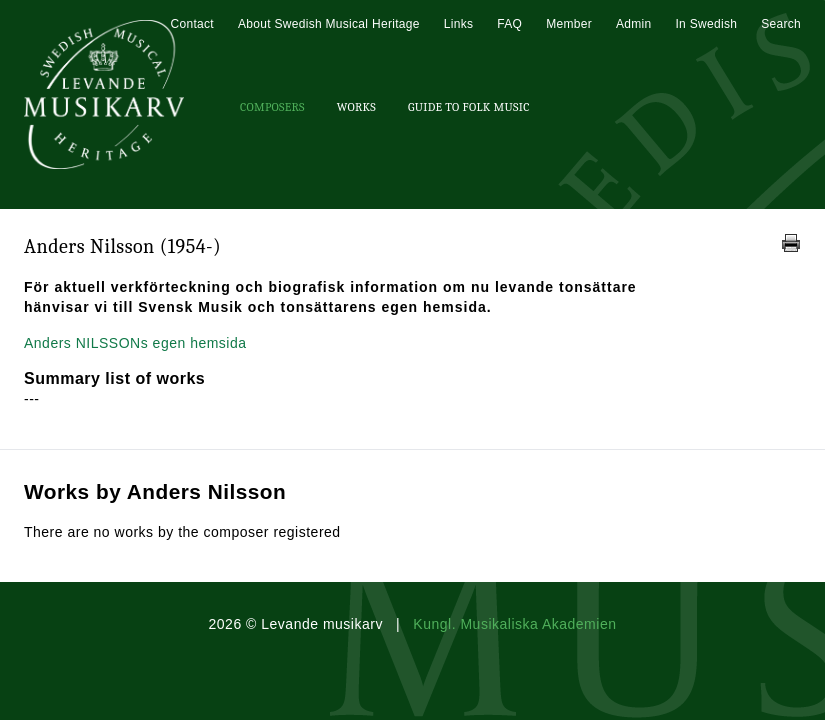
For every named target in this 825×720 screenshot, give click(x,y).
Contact (191, 24)
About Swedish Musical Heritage (329, 24)
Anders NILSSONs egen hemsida (135, 343)
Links (459, 24)
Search (781, 24)
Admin (634, 24)
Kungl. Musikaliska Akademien (514, 624)
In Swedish (706, 24)
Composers (272, 107)
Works (356, 107)
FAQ (509, 24)
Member (569, 24)
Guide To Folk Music (469, 107)
